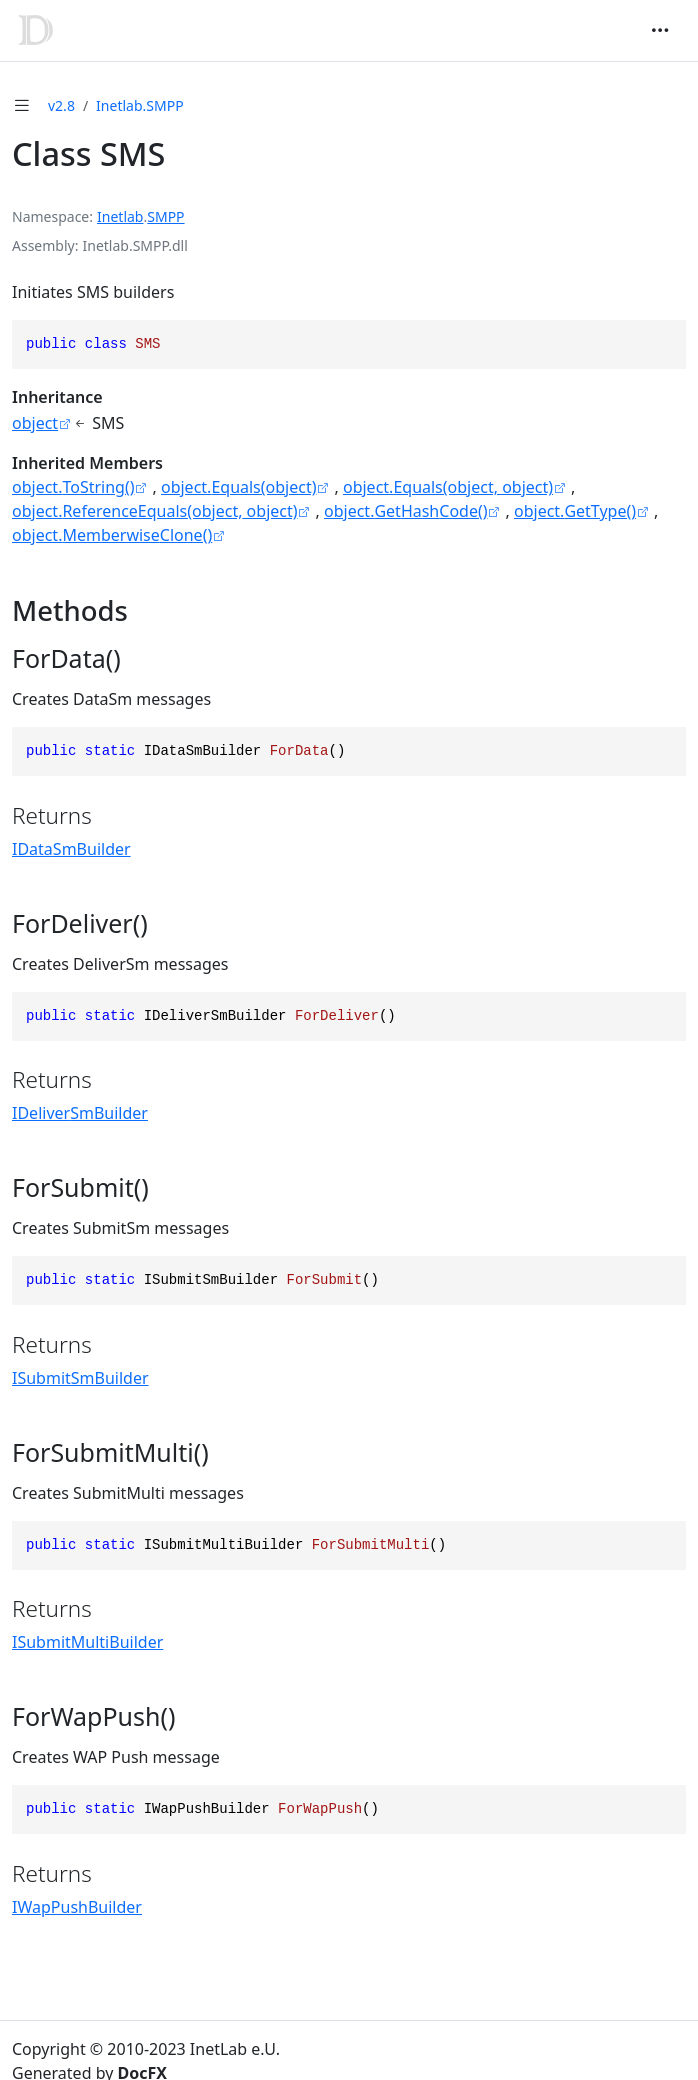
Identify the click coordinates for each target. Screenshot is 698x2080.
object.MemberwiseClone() (112, 535)
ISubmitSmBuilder (80, 1378)
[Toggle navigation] (660, 30)
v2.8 (61, 105)
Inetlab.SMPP (140, 105)
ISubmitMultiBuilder (87, 1642)
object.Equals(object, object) (448, 487)
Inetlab (120, 216)
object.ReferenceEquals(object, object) (155, 511)
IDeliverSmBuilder (80, 1113)
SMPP (165, 216)
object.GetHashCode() (406, 511)
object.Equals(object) (239, 487)
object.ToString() (73, 487)
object (35, 423)
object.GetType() (575, 511)
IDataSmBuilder (71, 849)
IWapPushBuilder (77, 1907)
